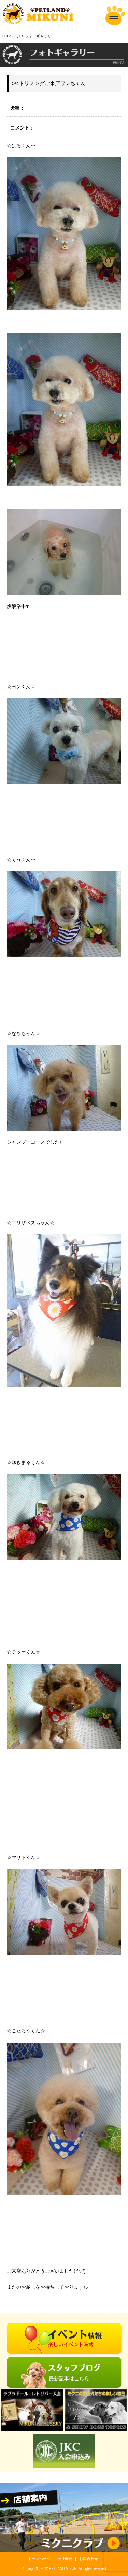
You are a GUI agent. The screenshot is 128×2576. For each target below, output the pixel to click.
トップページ (39, 2559)
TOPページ (11, 36)
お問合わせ (88, 2559)
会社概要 (64, 2559)
